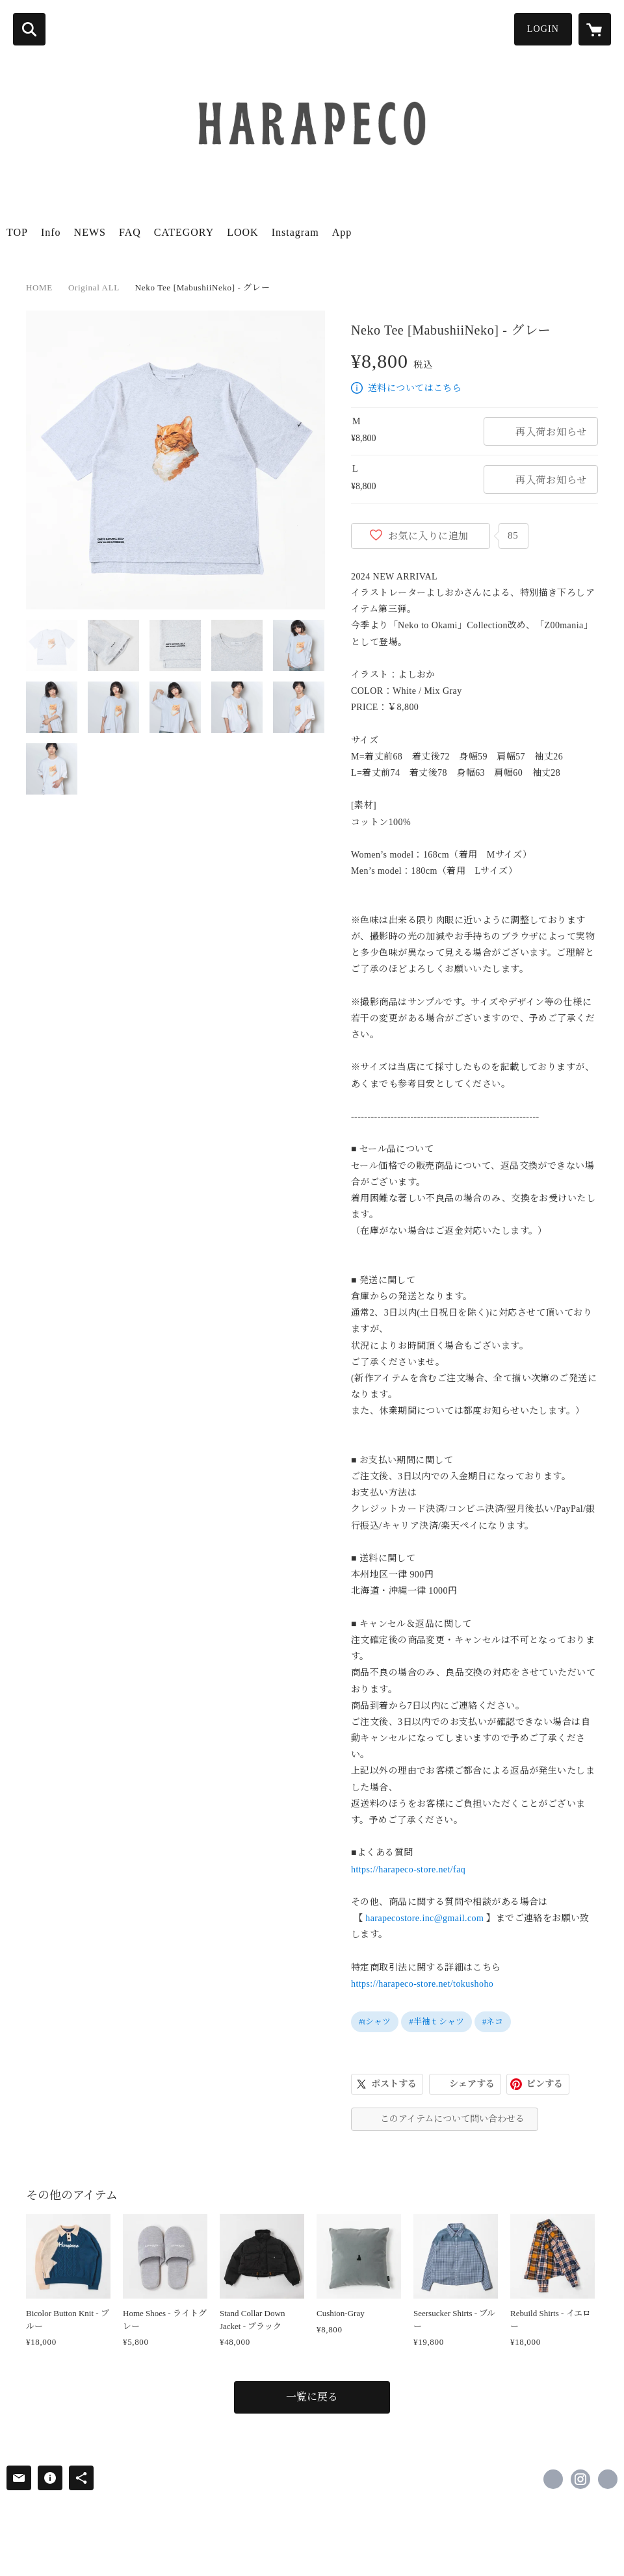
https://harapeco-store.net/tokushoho (422, 1984)
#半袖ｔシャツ (436, 2021)
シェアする (472, 2084)
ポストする (394, 2084)
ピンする (544, 2084)
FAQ (130, 232)
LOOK (242, 232)
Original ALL (94, 287)
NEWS (90, 232)
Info (51, 232)
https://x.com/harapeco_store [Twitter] (553, 2479)
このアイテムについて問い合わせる (452, 2119)
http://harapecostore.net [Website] (608, 2479)
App (342, 232)
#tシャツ (375, 2021)
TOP (17, 232)
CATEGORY (184, 232)
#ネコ (493, 2021)
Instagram (295, 232)
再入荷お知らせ (551, 432)
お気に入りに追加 (428, 536)
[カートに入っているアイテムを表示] (594, 29)
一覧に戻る (312, 2397)
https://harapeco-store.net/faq (408, 1869)
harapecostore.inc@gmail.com (424, 1918)
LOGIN (543, 29)
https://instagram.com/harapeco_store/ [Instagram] (580, 2479)
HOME (39, 287)
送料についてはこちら (415, 388)
